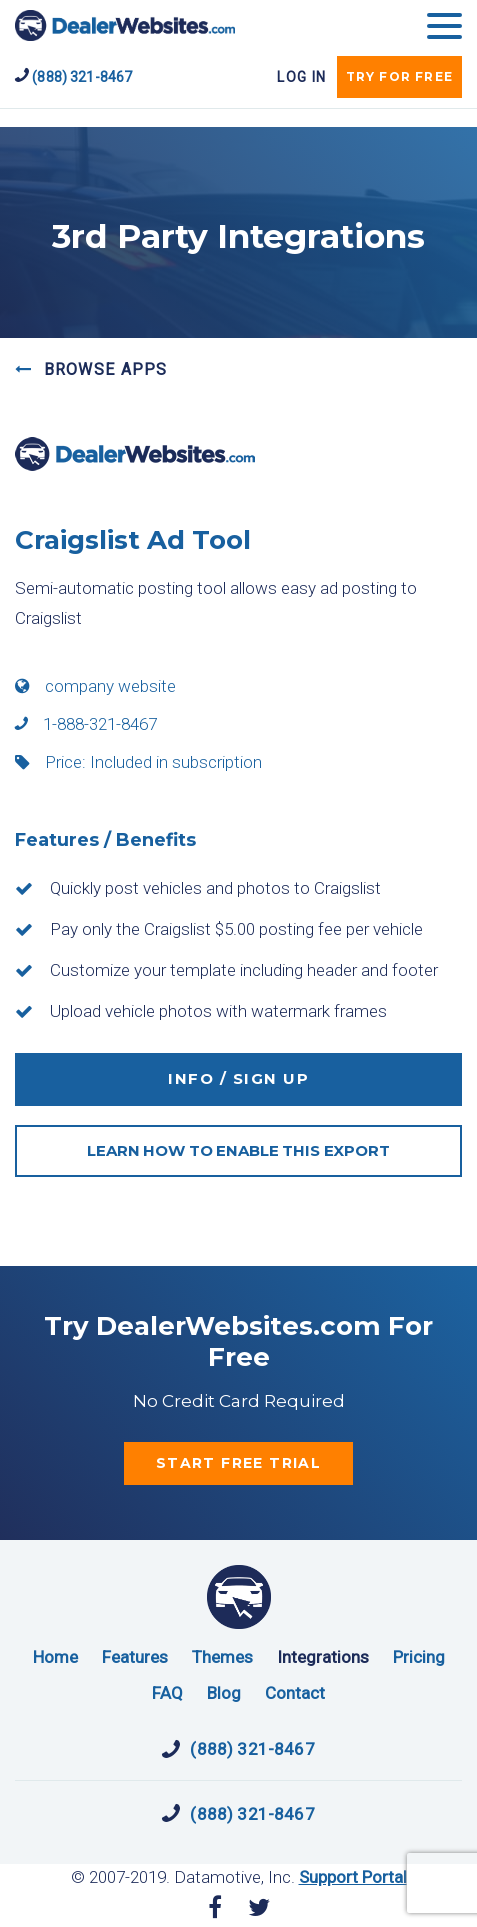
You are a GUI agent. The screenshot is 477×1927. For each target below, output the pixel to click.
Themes (222, 1657)
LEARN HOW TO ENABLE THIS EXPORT (238, 1150)
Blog (224, 1693)
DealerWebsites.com (125, 25)
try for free (399, 76)
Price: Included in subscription (138, 762)
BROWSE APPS (91, 369)
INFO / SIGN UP (238, 1078)
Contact (295, 1693)
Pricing (419, 1657)
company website (95, 686)
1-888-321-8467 (86, 724)
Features (135, 1657)
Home (55, 1657)
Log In (301, 77)
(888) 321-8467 (73, 76)
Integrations (323, 1657)
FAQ (167, 1693)
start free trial (238, 1463)
